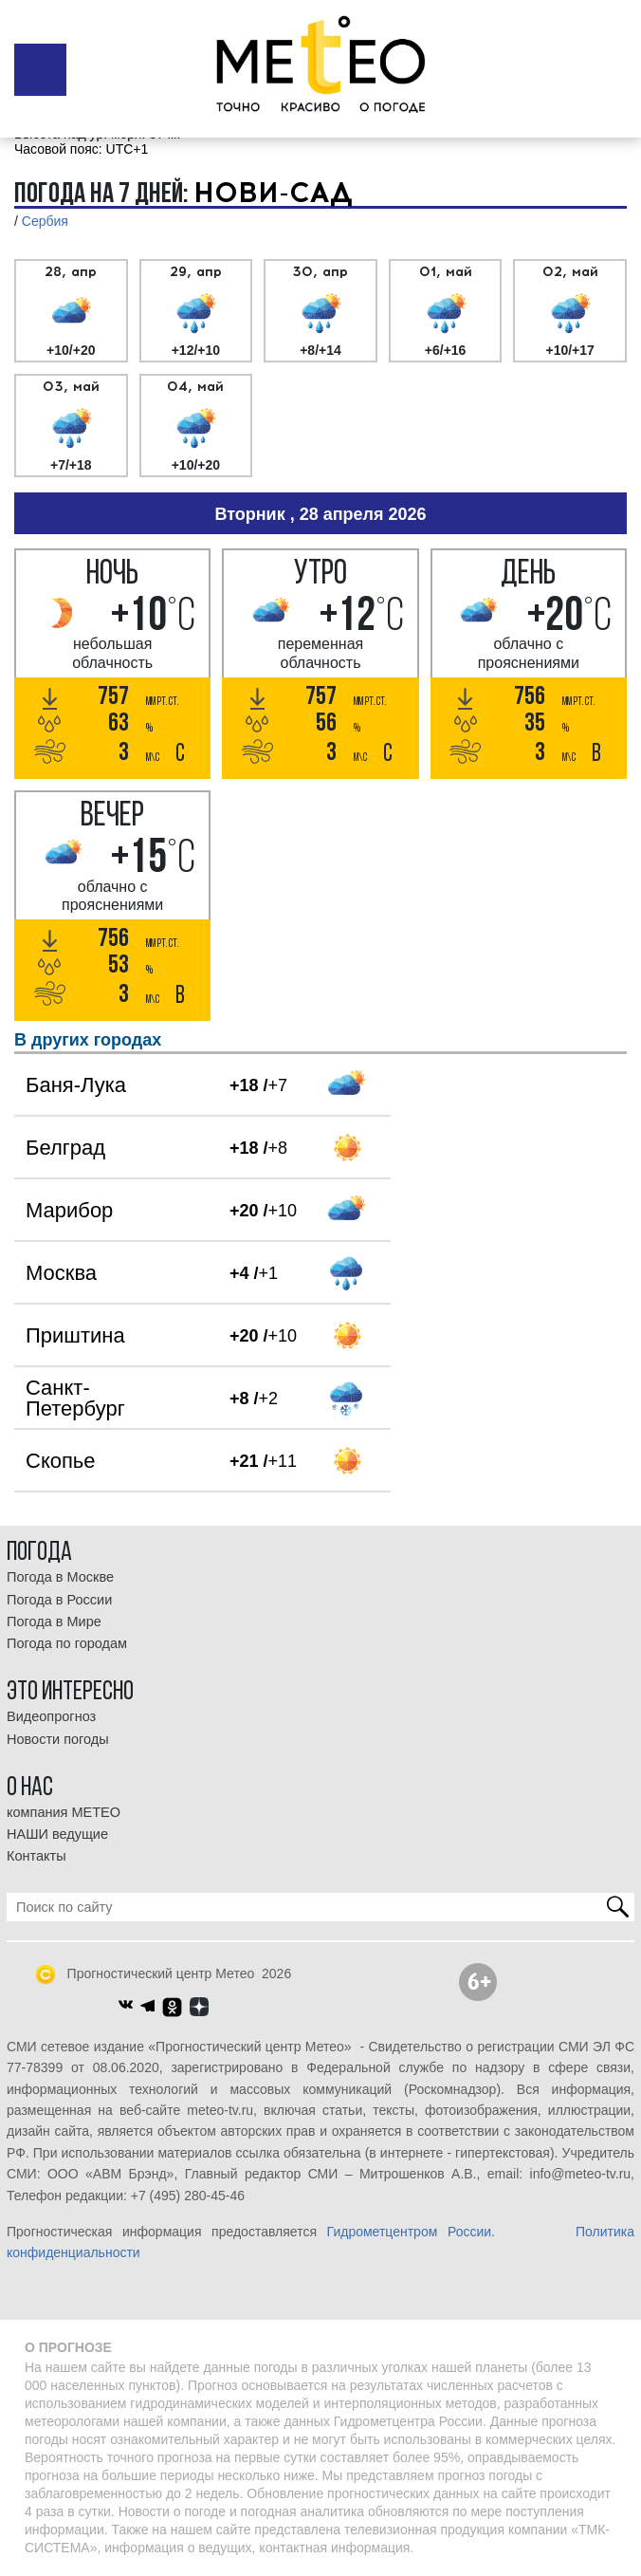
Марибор (69, 1210)
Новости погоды (58, 1739)
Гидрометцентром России (409, 2231)
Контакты (36, 1855)
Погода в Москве (60, 1577)
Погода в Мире (54, 1621)
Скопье (61, 1461)
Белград (65, 1147)
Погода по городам (67, 1643)
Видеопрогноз (51, 1716)
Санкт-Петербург (75, 1398)
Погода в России (59, 1599)
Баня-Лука (76, 1085)
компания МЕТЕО (63, 1812)
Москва (61, 1273)
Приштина (75, 1335)
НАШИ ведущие (57, 1834)
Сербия (45, 221)
